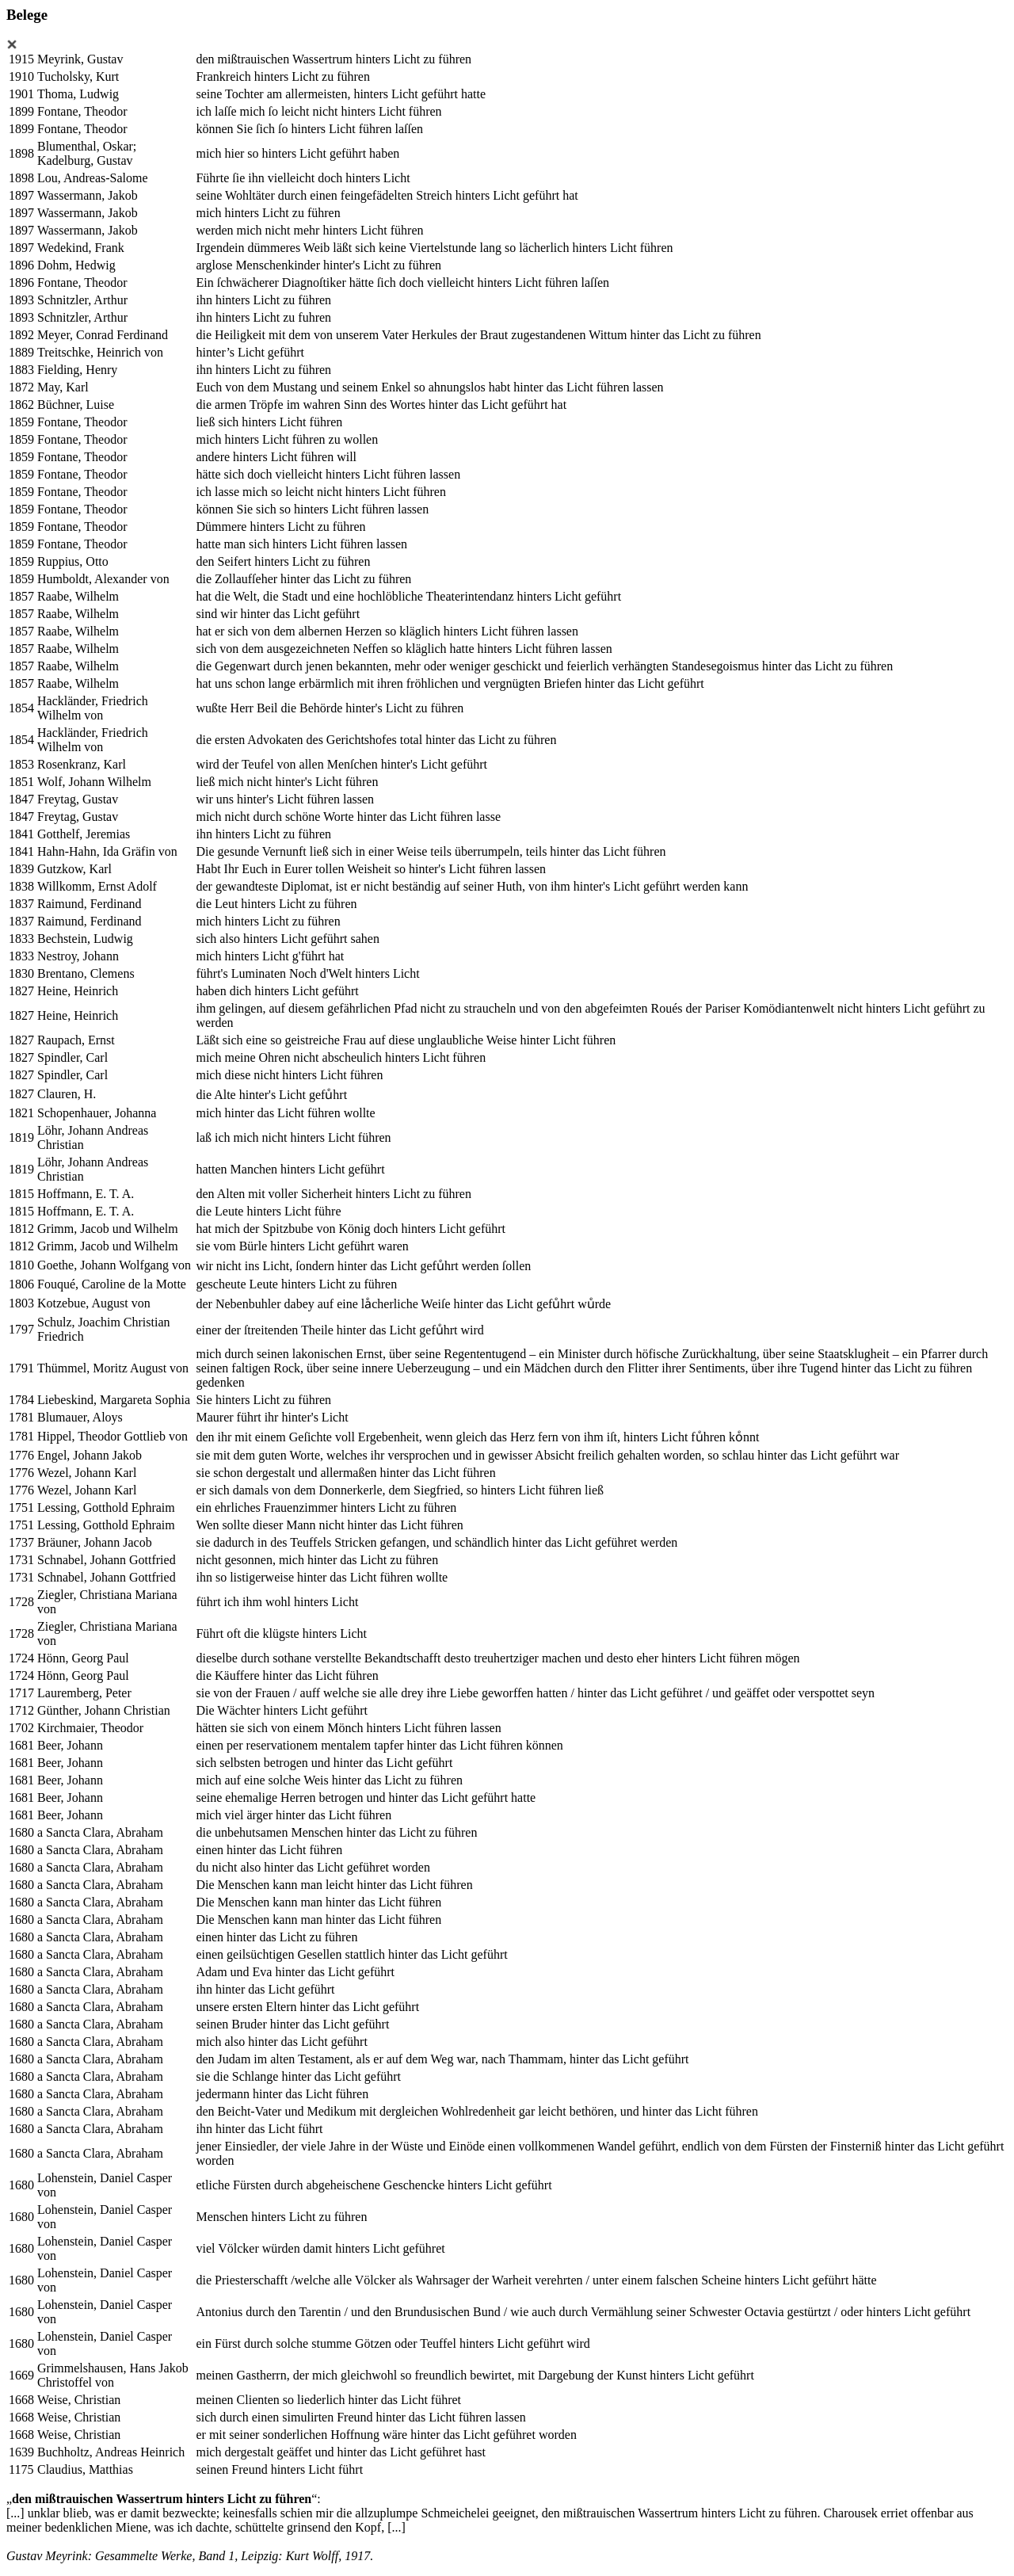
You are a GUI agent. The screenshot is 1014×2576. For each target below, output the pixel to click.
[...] (15, 2513)
